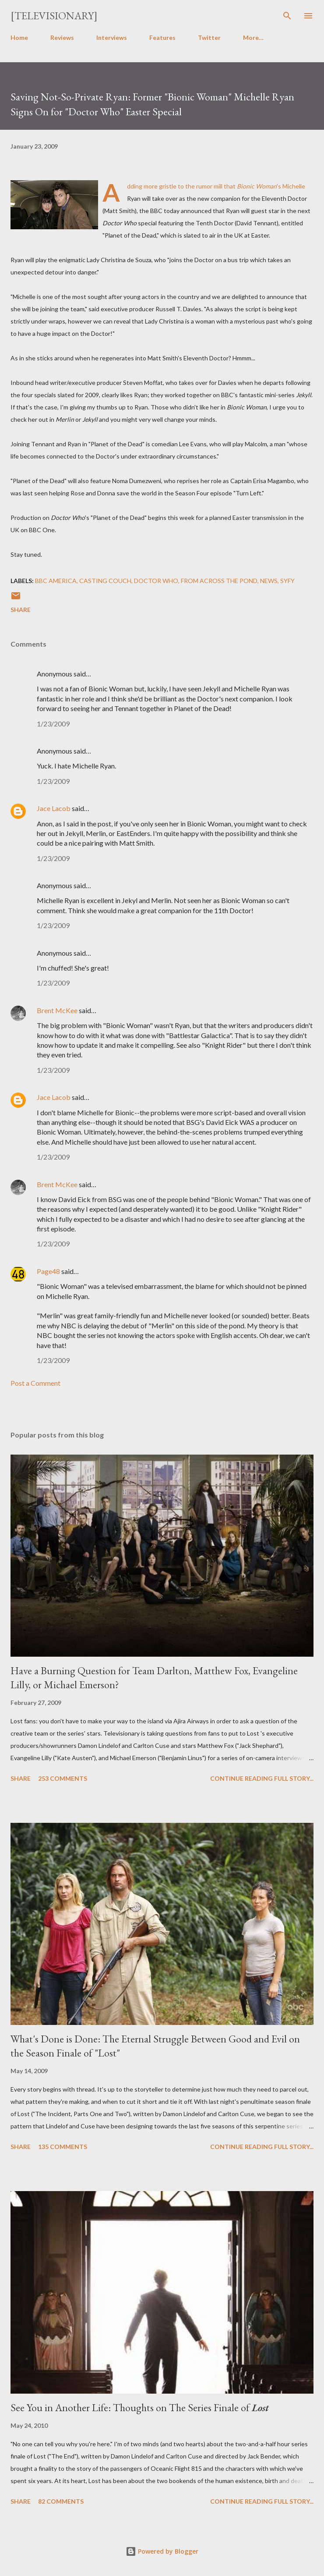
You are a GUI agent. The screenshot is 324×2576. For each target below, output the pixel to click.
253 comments (62, 1778)
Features (162, 37)
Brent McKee (57, 1010)
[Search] (287, 16)
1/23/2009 (53, 723)
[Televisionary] (54, 15)
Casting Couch (105, 580)
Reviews (62, 37)
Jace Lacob (53, 808)
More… (253, 37)
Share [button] (21, 609)
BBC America (56, 580)
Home (19, 37)
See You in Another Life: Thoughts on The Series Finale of (140, 2407)
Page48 (48, 1271)
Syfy (287, 580)
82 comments (61, 2501)
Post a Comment (35, 1383)
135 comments (62, 2146)
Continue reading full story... (261, 1778)
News (269, 580)
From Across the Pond (219, 580)
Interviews (111, 37)
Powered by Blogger (162, 2551)
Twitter (209, 37)
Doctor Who (156, 580)
